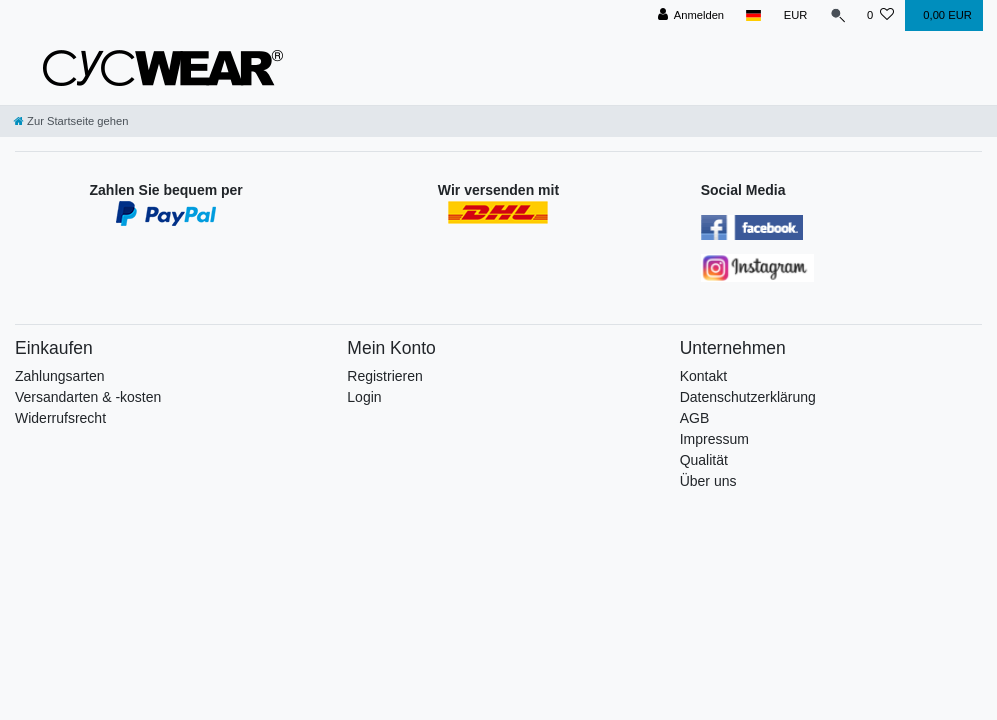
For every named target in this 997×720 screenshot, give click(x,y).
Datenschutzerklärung (748, 397)
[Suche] (836, 15)
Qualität (704, 460)
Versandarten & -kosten (88, 397)
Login (364, 397)
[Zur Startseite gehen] (71, 121)
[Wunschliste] (880, 15)
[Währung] (793, 15)
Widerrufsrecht (60, 418)
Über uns (708, 481)
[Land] (751, 15)
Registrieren (384, 376)
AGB (695, 418)
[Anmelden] (688, 15)
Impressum (714, 439)
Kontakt (703, 376)
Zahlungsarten (60, 376)
